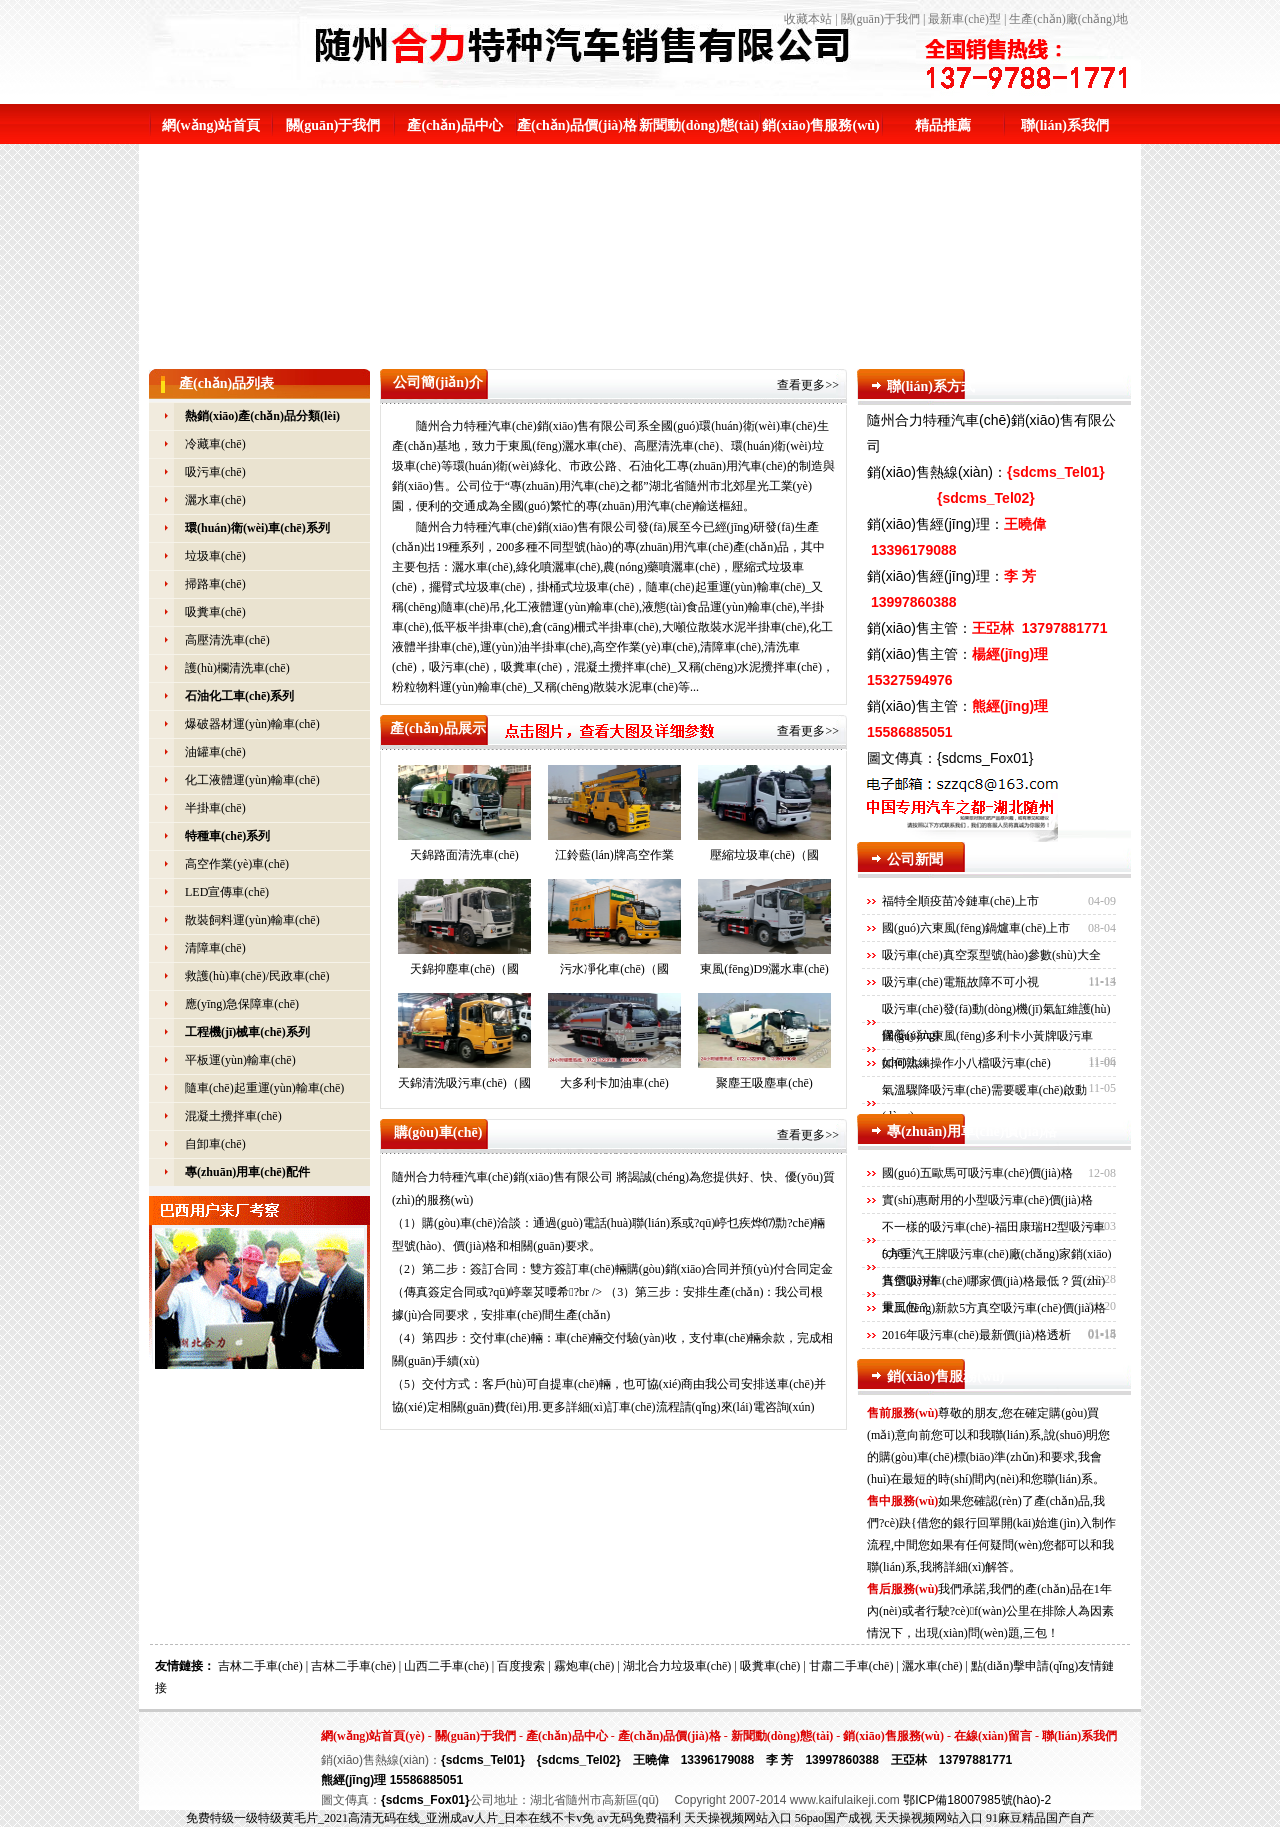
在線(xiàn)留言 (993, 1736)
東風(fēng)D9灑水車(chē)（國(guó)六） (764, 931)
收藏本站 (808, 19)
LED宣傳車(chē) (227, 892)
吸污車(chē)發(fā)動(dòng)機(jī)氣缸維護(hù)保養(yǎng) (996, 1022)
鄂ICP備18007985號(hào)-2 (977, 1800)
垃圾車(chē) (215, 556)
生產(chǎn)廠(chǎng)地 (1068, 19)
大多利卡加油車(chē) (614, 1041)
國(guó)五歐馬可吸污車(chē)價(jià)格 (977, 1173)
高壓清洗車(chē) (227, 640)
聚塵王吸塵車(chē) (764, 1041)
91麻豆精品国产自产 (1040, 1818)
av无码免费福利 (638, 1818)
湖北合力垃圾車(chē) (677, 1666)
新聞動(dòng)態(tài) (699, 125)
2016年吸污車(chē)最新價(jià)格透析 (976, 1335)
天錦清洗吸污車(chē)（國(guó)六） (464, 1045)
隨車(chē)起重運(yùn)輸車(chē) (264, 1088)
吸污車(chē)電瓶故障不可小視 (960, 982)
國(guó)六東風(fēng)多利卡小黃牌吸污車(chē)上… (987, 1049)
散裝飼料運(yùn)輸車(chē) (252, 920)
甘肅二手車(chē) (851, 1666)
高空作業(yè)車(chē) (237, 864)
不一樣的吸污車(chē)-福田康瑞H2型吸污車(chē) (993, 1240)
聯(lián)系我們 (1065, 125)
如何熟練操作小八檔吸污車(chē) (966, 1063)
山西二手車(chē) (446, 1666)
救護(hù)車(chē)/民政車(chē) (257, 976)
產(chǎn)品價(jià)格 (577, 125)
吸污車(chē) (215, 472)
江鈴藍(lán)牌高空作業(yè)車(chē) (614, 817)
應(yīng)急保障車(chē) (242, 1004)
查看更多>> (808, 385)
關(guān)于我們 (880, 19)
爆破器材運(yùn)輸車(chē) (252, 724)
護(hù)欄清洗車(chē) (237, 668)
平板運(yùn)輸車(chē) (240, 1060)
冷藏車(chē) (215, 444)
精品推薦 (943, 125)
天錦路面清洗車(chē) (464, 813)
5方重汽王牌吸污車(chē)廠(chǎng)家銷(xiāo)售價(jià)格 (997, 1267)
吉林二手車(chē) (260, 1666)
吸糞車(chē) (215, 612)
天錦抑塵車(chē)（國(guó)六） (464, 931)
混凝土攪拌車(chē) (233, 1116)
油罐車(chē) (215, 752)
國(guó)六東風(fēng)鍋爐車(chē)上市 (976, 928)
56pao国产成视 (833, 1818)
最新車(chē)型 (964, 19)
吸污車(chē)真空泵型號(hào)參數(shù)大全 (991, 955)
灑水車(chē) (215, 500)
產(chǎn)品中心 (454, 125)
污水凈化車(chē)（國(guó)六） (614, 931)
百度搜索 (521, 1666)
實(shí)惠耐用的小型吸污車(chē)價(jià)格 (987, 1200)
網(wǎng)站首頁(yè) (373, 1736)
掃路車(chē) (215, 584)
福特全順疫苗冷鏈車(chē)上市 (960, 901)
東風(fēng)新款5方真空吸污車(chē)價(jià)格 (994, 1308)
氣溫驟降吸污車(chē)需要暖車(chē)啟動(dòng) (984, 1103)
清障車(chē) (215, 948)
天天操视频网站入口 (738, 1818)
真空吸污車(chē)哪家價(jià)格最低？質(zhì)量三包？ (993, 1294)
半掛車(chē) (215, 808)
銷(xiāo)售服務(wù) (820, 125)
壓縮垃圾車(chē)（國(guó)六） (764, 817)
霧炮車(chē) (584, 1666)
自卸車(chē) (215, 1144)
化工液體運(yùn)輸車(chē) (252, 780)
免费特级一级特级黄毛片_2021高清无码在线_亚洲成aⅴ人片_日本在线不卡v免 (390, 1818)
